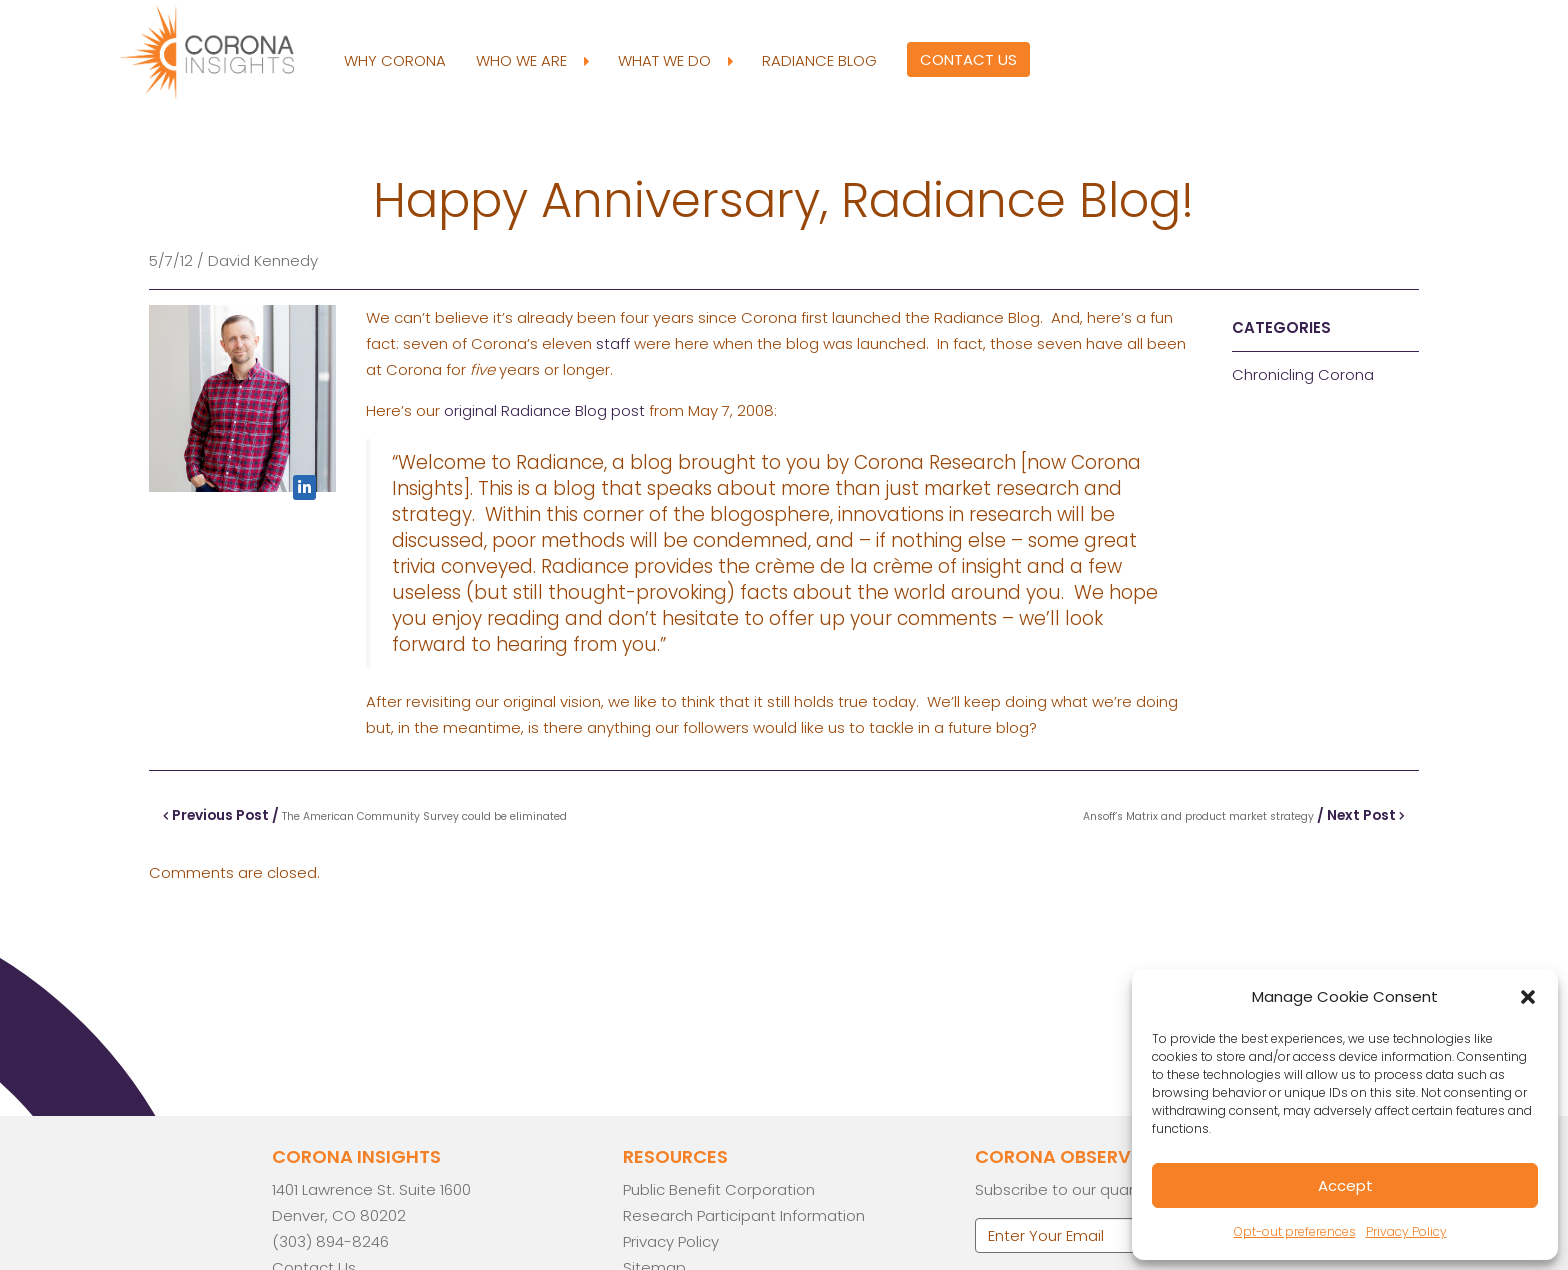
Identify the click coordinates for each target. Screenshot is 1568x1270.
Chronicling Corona (1303, 374)
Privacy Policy (1406, 1231)
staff (613, 343)
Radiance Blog (819, 60)
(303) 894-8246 (330, 1241)
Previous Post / (366, 815)
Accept (1345, 1185)
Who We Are (532, 61)
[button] (1528, 997)
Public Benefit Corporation (719, 1189)
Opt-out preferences (1295, 1231)
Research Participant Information (744, 1215)
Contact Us (968, 59)
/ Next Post (1242, 815)
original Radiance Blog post (544, 410)
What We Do (675, 61)
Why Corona (395, 60)
